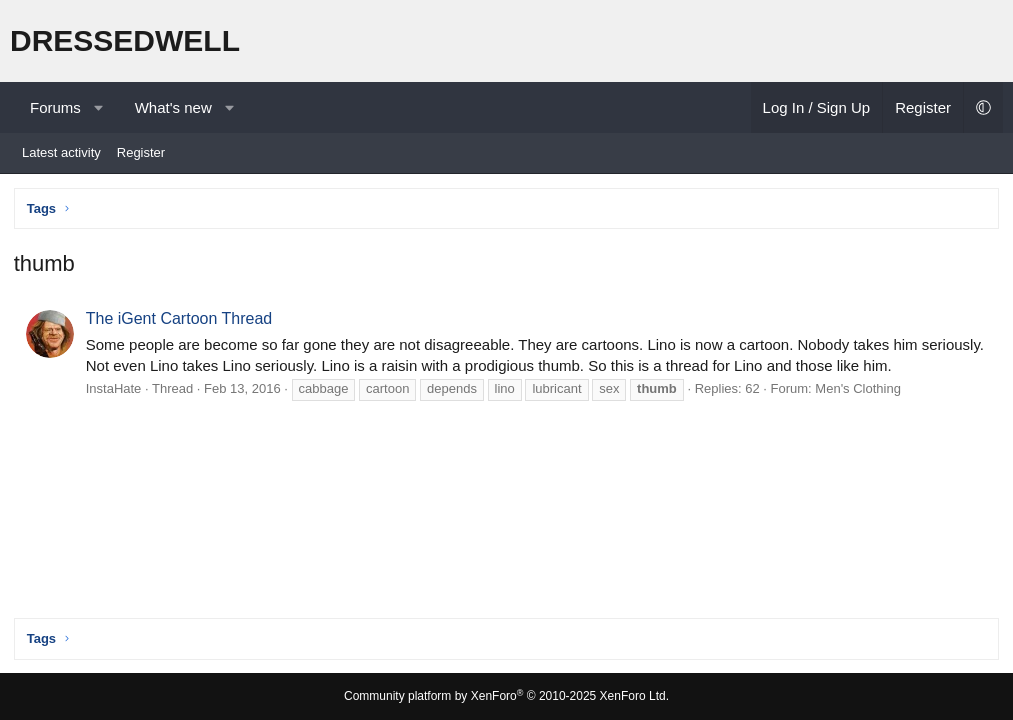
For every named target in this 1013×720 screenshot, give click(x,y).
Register (141, 152)
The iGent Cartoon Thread (180, 319)
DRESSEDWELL (125, 40)
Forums (55, 107)
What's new (173, 107)
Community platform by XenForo (506, 696)
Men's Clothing (860, 390)
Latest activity (61, 152)
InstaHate (115, 390)
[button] (98, 107)
